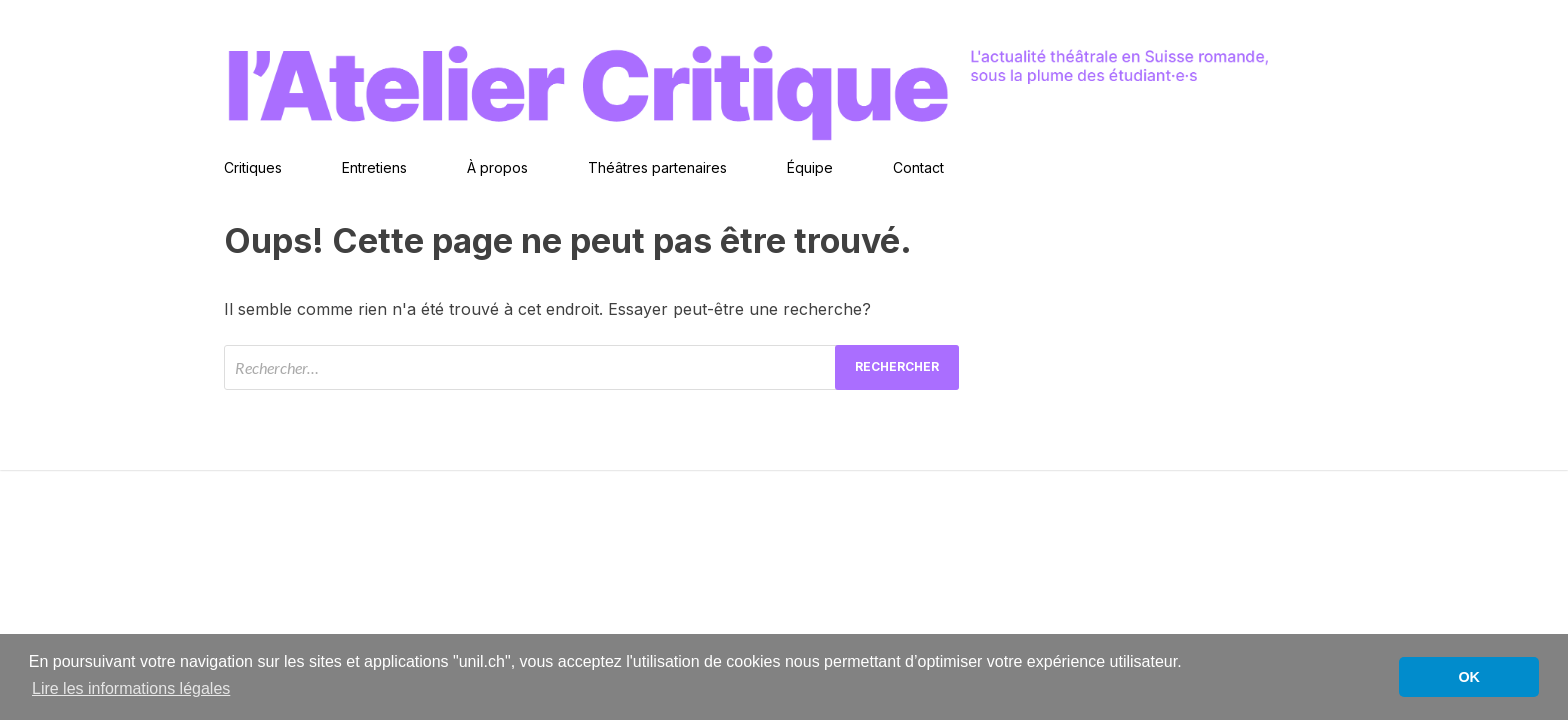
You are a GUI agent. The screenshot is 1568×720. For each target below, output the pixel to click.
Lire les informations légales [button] (131, 688)
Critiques (253, 167)
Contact (918, 167)
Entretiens (374, 167)
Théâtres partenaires (657, 167)
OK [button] (1469, 677)
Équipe (810, 167)
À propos (497, 167)
